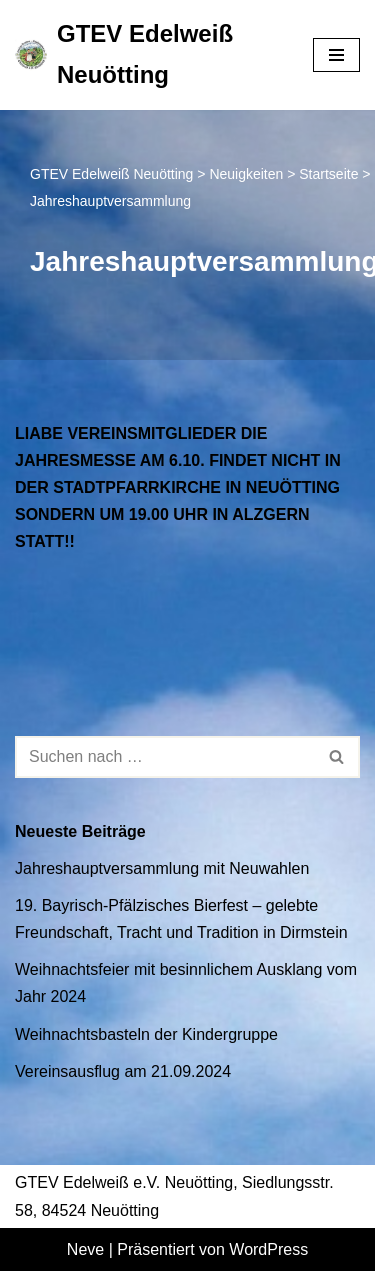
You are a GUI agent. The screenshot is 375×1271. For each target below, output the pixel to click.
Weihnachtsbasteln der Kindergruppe (146, 1034)
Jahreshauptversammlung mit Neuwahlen (162, 868)
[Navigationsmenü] (336, 55)
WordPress (268, 1249)
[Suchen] (165, 757)
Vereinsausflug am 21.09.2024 (123, 1071)
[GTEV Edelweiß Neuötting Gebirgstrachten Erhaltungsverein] (149, 55)
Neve (85, 1249)
